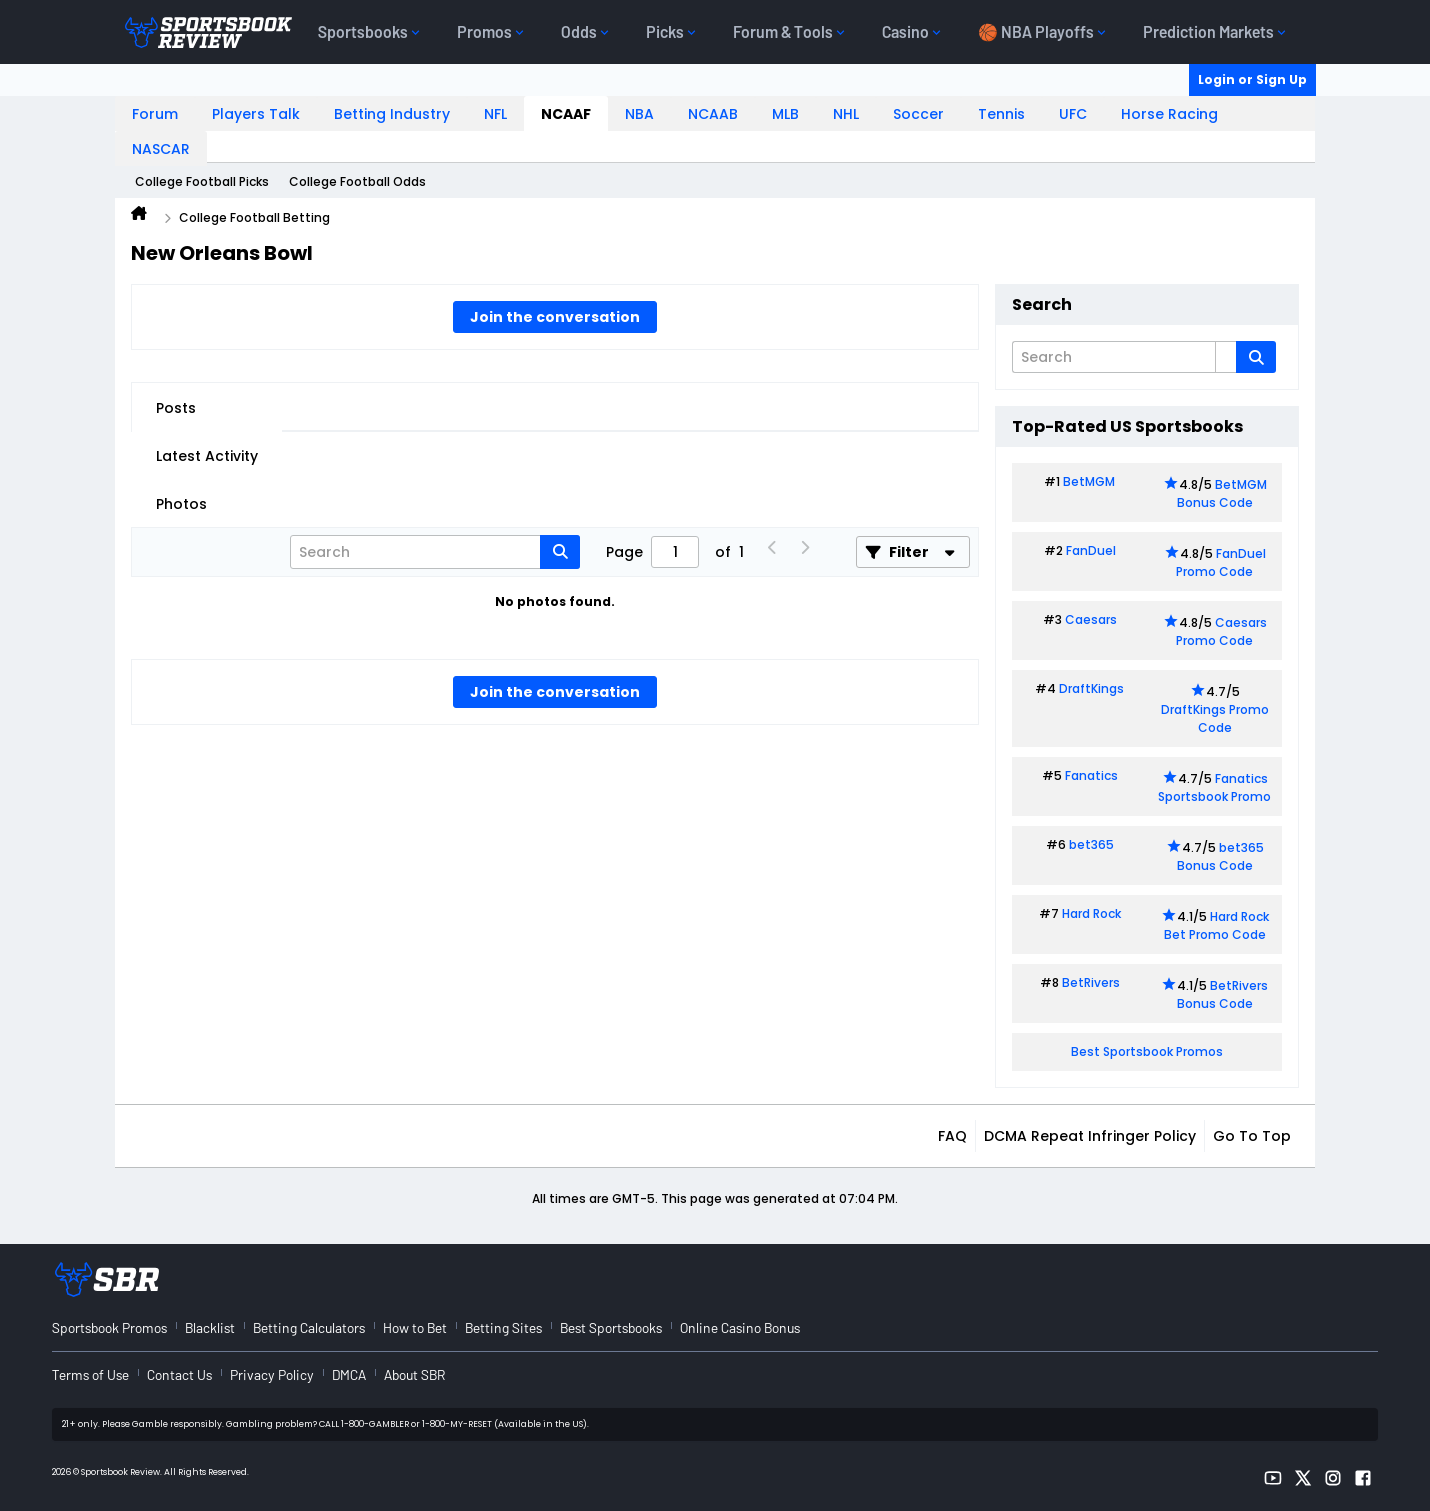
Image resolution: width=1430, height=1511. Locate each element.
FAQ (952, 1136)
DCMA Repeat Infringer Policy (1090, 1136)
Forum (155, 114)
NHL (846, 114)
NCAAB (713, 114)
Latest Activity (207, 456)
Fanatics (1091, 775)
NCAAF (566, 114)
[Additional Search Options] (1226, 357)
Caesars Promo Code (1221, 631)
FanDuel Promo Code (1221, 562)
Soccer (918, 114)
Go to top (1252, 1136)
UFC (1073, 114)
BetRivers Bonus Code (1223, 994)
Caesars (1091, 619)
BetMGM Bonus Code (1222, 493)
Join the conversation (555, 317)
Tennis (1001, 114)
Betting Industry (392, 114)
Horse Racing (1169, 114)
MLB (785, 114)
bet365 (1091, 844)
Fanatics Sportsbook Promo (1214, 787)
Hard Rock (1091, 913)
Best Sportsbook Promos (1147, 1051)
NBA (639, 114)
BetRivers (1091, 982)
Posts (176, 408)
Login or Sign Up (1252, 79)
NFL (495, 114)
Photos (181, 504)
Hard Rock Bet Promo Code (1216, 925)
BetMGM (1089, 481)
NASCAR (161, 149)
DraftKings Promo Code (1215, 718)
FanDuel (1091, 550)
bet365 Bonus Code (1220, 856)
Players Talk (256, 114)
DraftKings (1091, 688)
